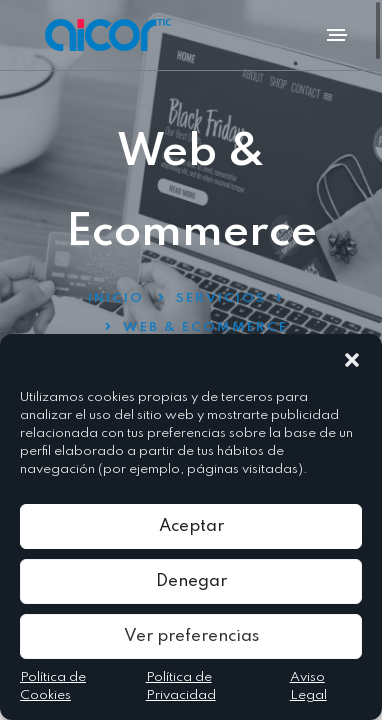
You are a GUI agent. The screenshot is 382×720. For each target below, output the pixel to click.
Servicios (221, 298)
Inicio (116, 298)
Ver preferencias (191, 636)
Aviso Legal (308, 686)
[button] (352, 359)
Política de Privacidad (181, 686)
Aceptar (191, 526)
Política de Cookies (53, 686)
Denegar (191, 581)
